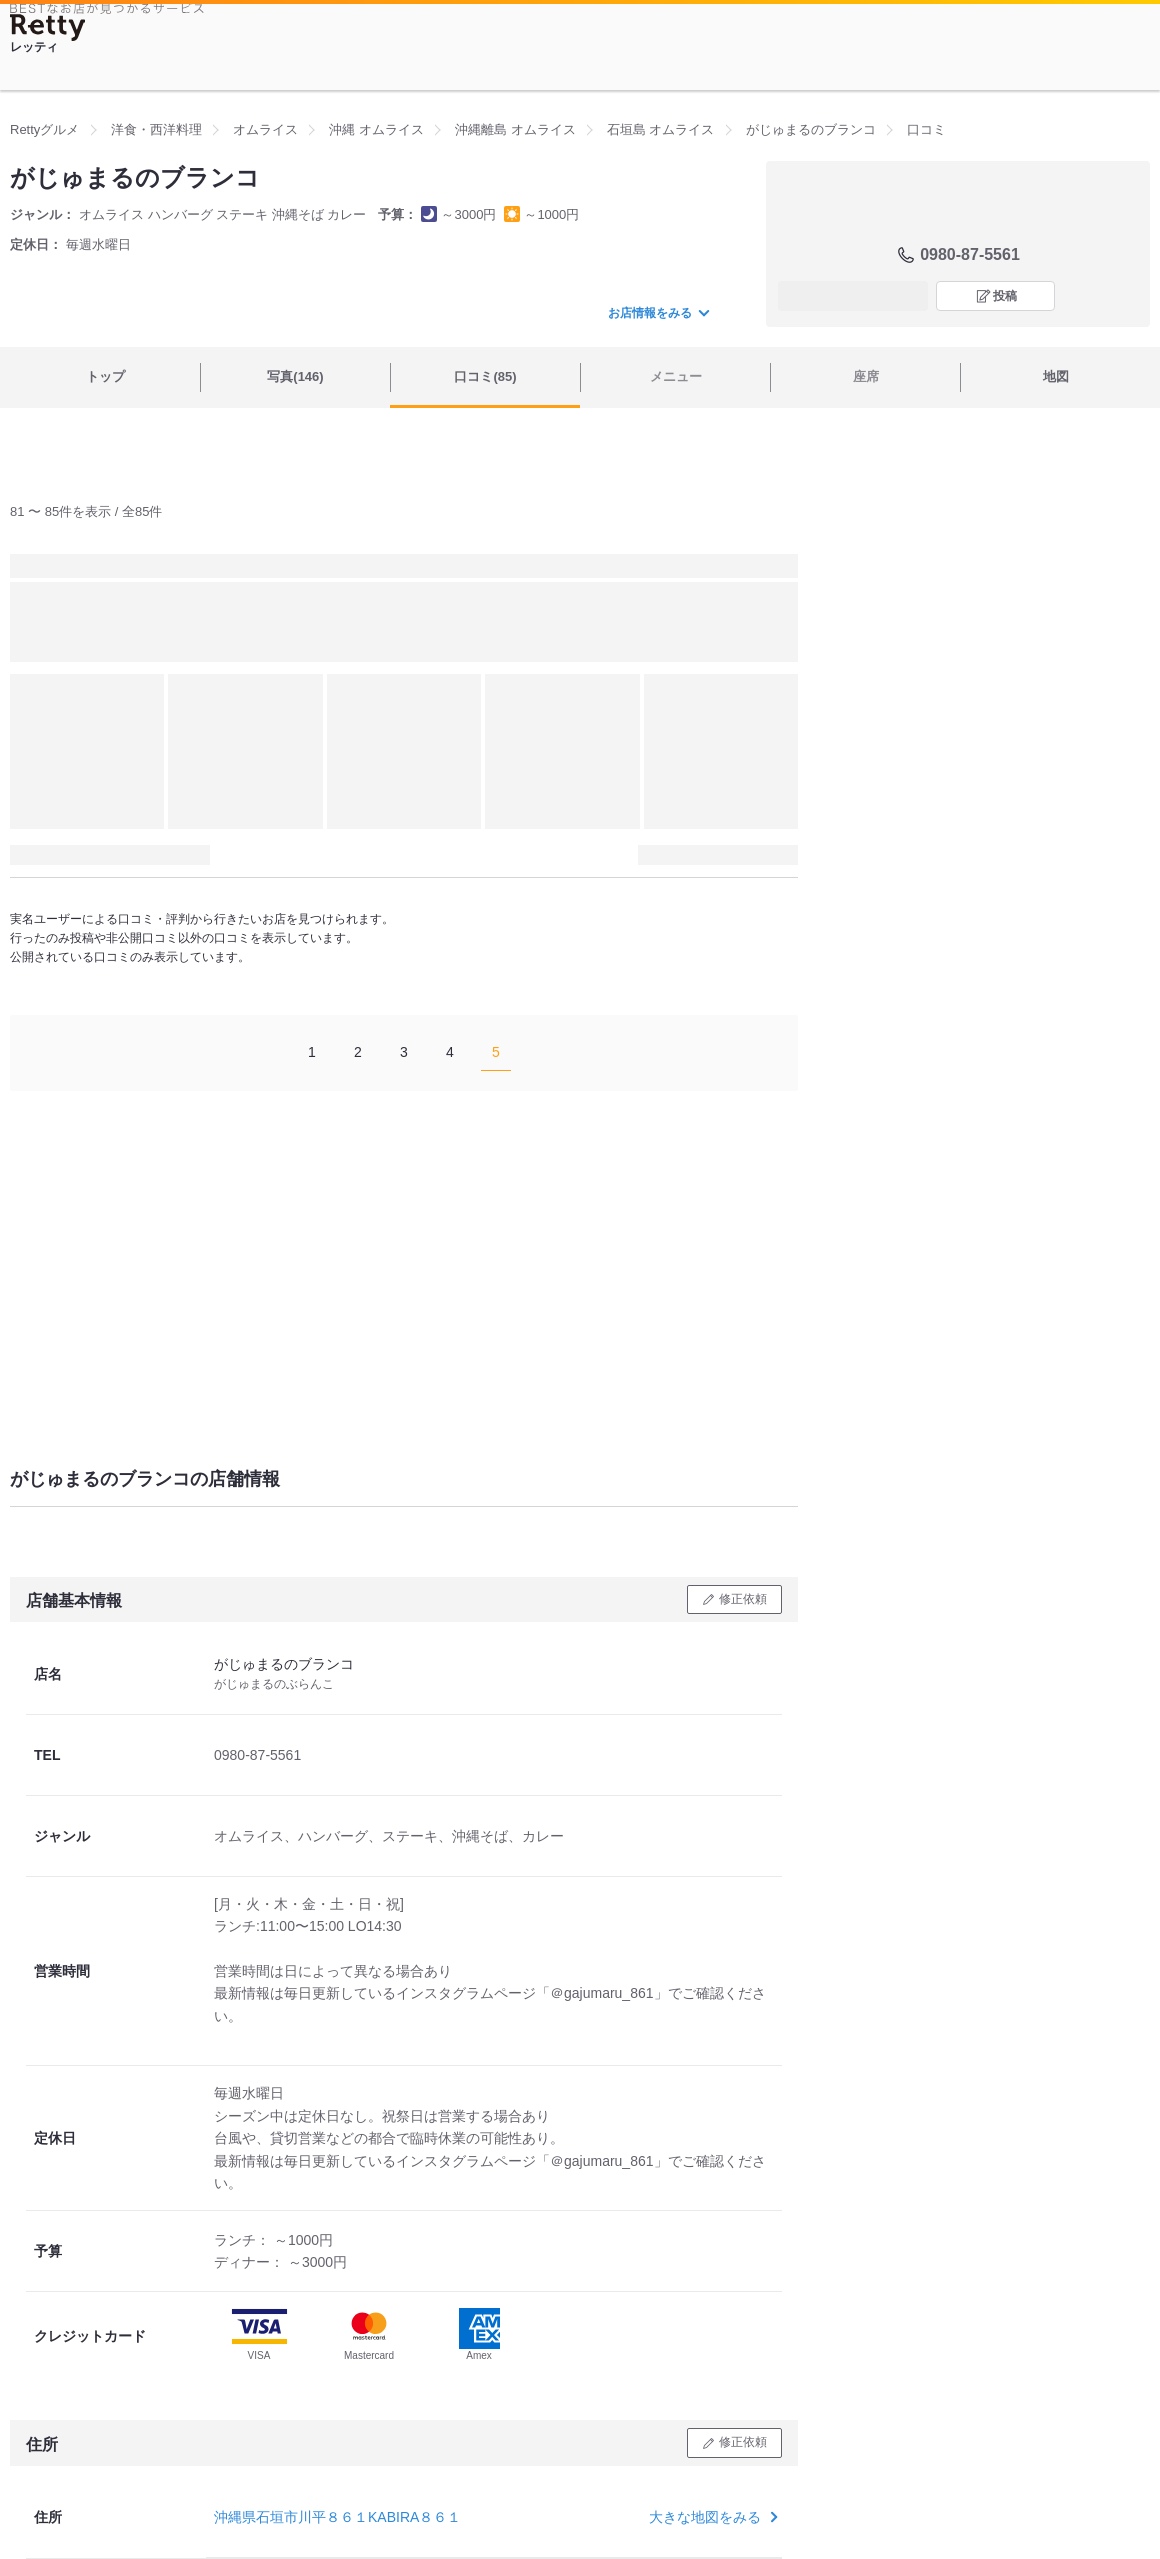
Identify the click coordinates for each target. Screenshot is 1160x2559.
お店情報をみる (658, 313)
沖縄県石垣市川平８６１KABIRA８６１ (337, 2517)
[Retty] (48, 27)
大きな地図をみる (711, 2517)
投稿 (1005, 296)
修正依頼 (743, 1599)
